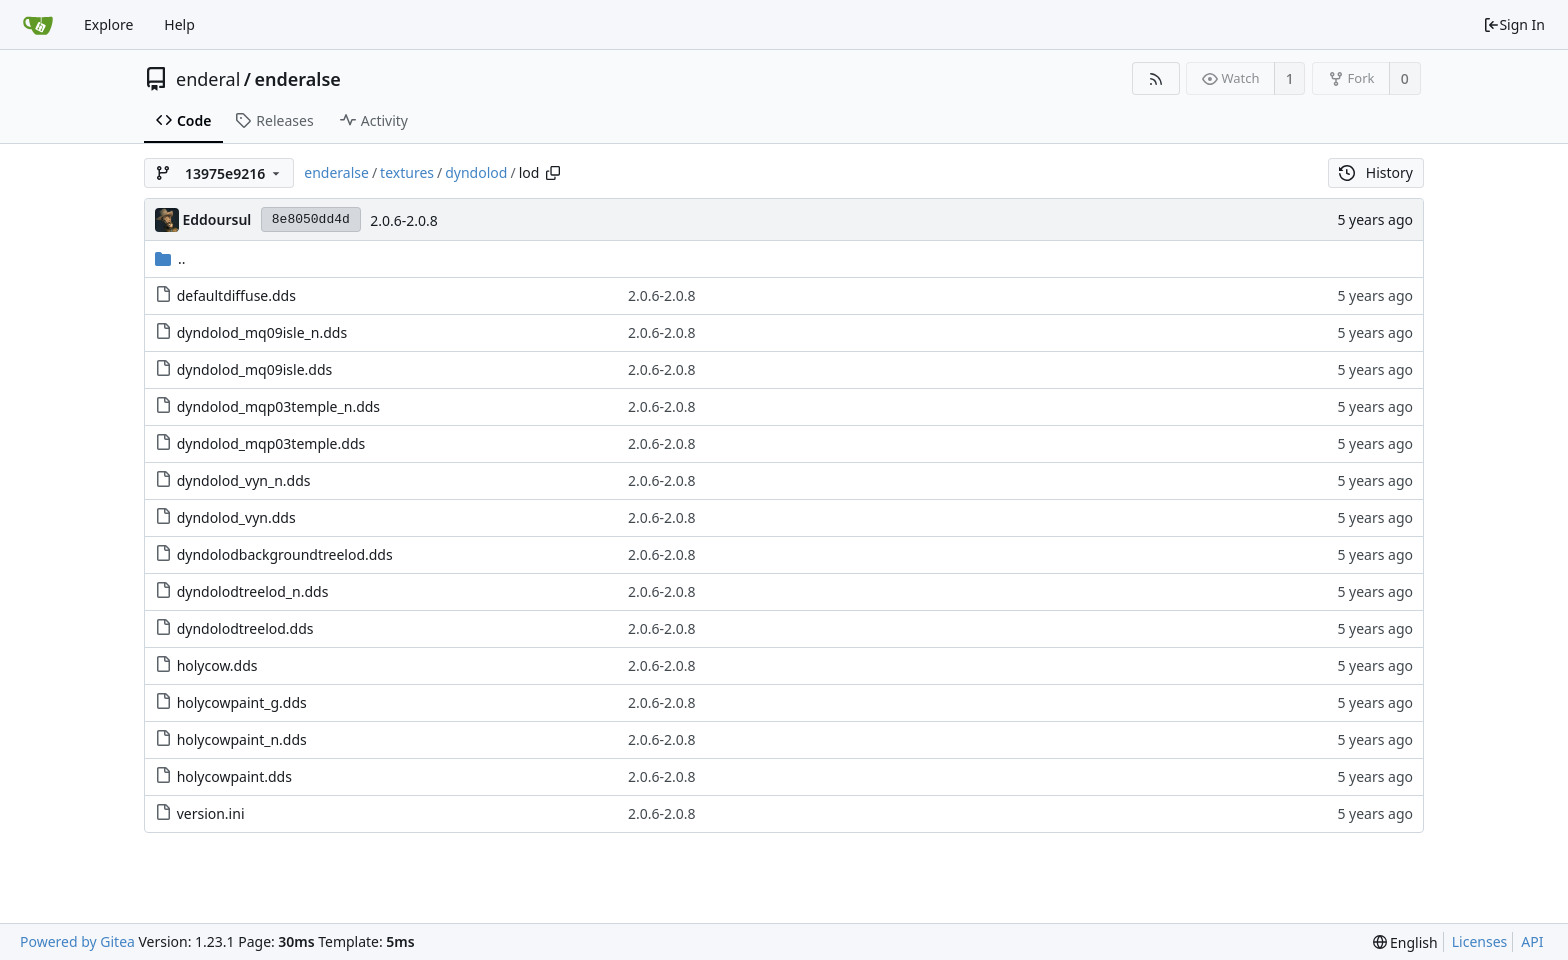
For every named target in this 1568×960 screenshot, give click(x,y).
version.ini (211, 813)
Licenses (1480, 941)
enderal (208, 79)
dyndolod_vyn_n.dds (244, 480)
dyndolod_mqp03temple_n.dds (278, 406)
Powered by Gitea (77, 941)
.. (170, 258)
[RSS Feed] (1155, 78)
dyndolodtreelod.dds (245, 628)
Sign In (1514, 24)
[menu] (1405, 942)
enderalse (298, 79)
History (1376, 172)
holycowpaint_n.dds (242, 739)
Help (179, 24)
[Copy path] (553, 173)
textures (407, 172)
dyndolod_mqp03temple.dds (271, 443)
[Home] (38, 25)
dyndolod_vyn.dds (236, 517)
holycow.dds (217, 665)
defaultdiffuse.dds (236, 295)
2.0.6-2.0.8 (404, 220)
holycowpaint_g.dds (242, 702)
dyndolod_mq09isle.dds (255, 369)
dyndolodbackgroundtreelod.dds (285, 554)
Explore (108, 24)
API (1532, 941)
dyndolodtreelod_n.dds (253, 591)
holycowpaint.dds (234, 776)
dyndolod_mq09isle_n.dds (262, 332)
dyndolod (476, 172)
